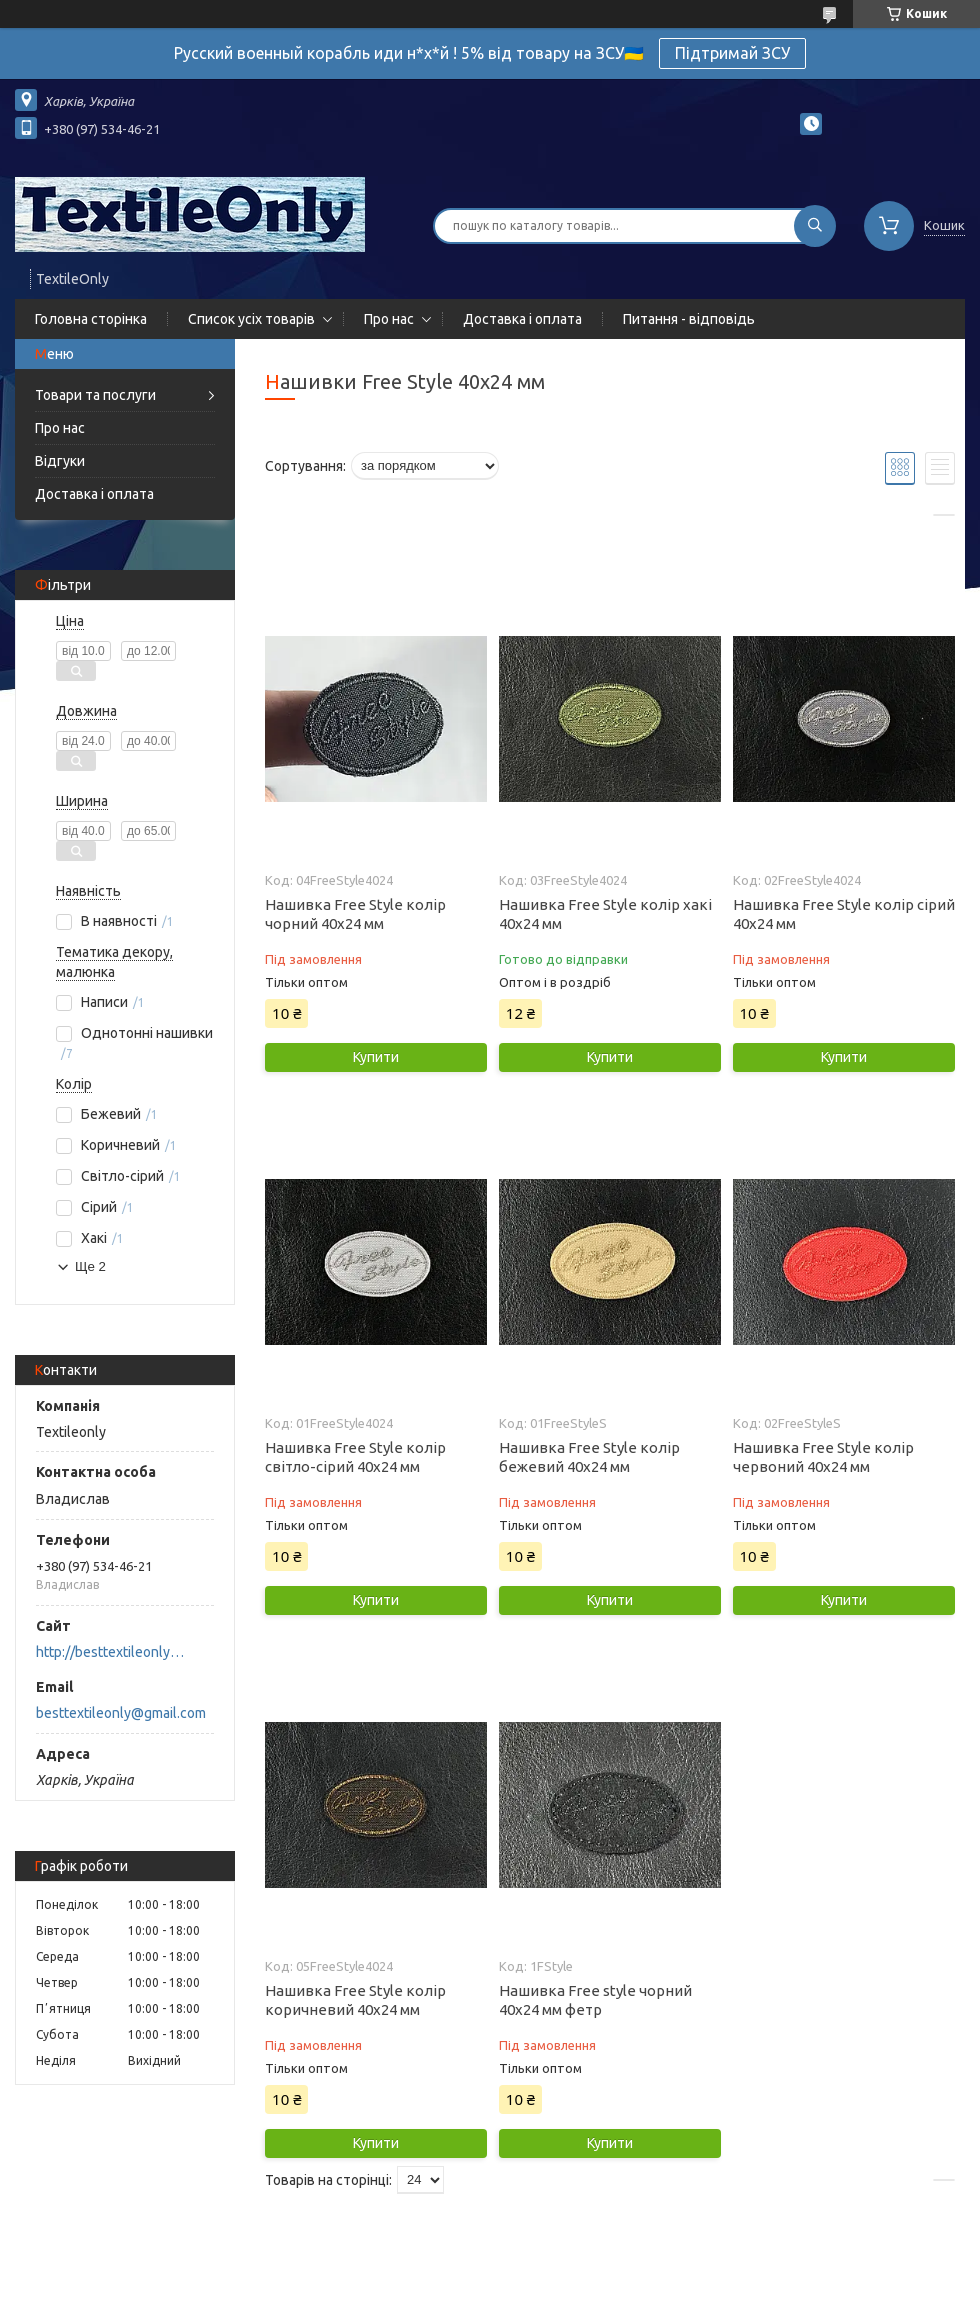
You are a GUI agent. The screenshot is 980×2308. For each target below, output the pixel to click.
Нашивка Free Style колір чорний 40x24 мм (355, 914)
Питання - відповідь (689, 319)
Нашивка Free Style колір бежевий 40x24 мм (589, 1457)
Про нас (389, 319)
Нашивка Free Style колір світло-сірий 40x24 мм (355, 1457)
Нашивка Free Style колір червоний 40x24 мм (823, 1457)
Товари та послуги (95, 395)
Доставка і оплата (522, 319)
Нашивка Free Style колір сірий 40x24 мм (844, 914)
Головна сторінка (91, 319)
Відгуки (60, 461)
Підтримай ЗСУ (732, 53)
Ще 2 (90, 1266)
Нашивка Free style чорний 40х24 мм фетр (595, 2000)
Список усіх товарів (251, 319)
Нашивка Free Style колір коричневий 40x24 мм (355, 2000)
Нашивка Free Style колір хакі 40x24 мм (605, 914)
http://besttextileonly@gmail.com (115, 1652)
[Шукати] (815, 226)
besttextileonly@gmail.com (121, 1713)
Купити (376, 1057)
